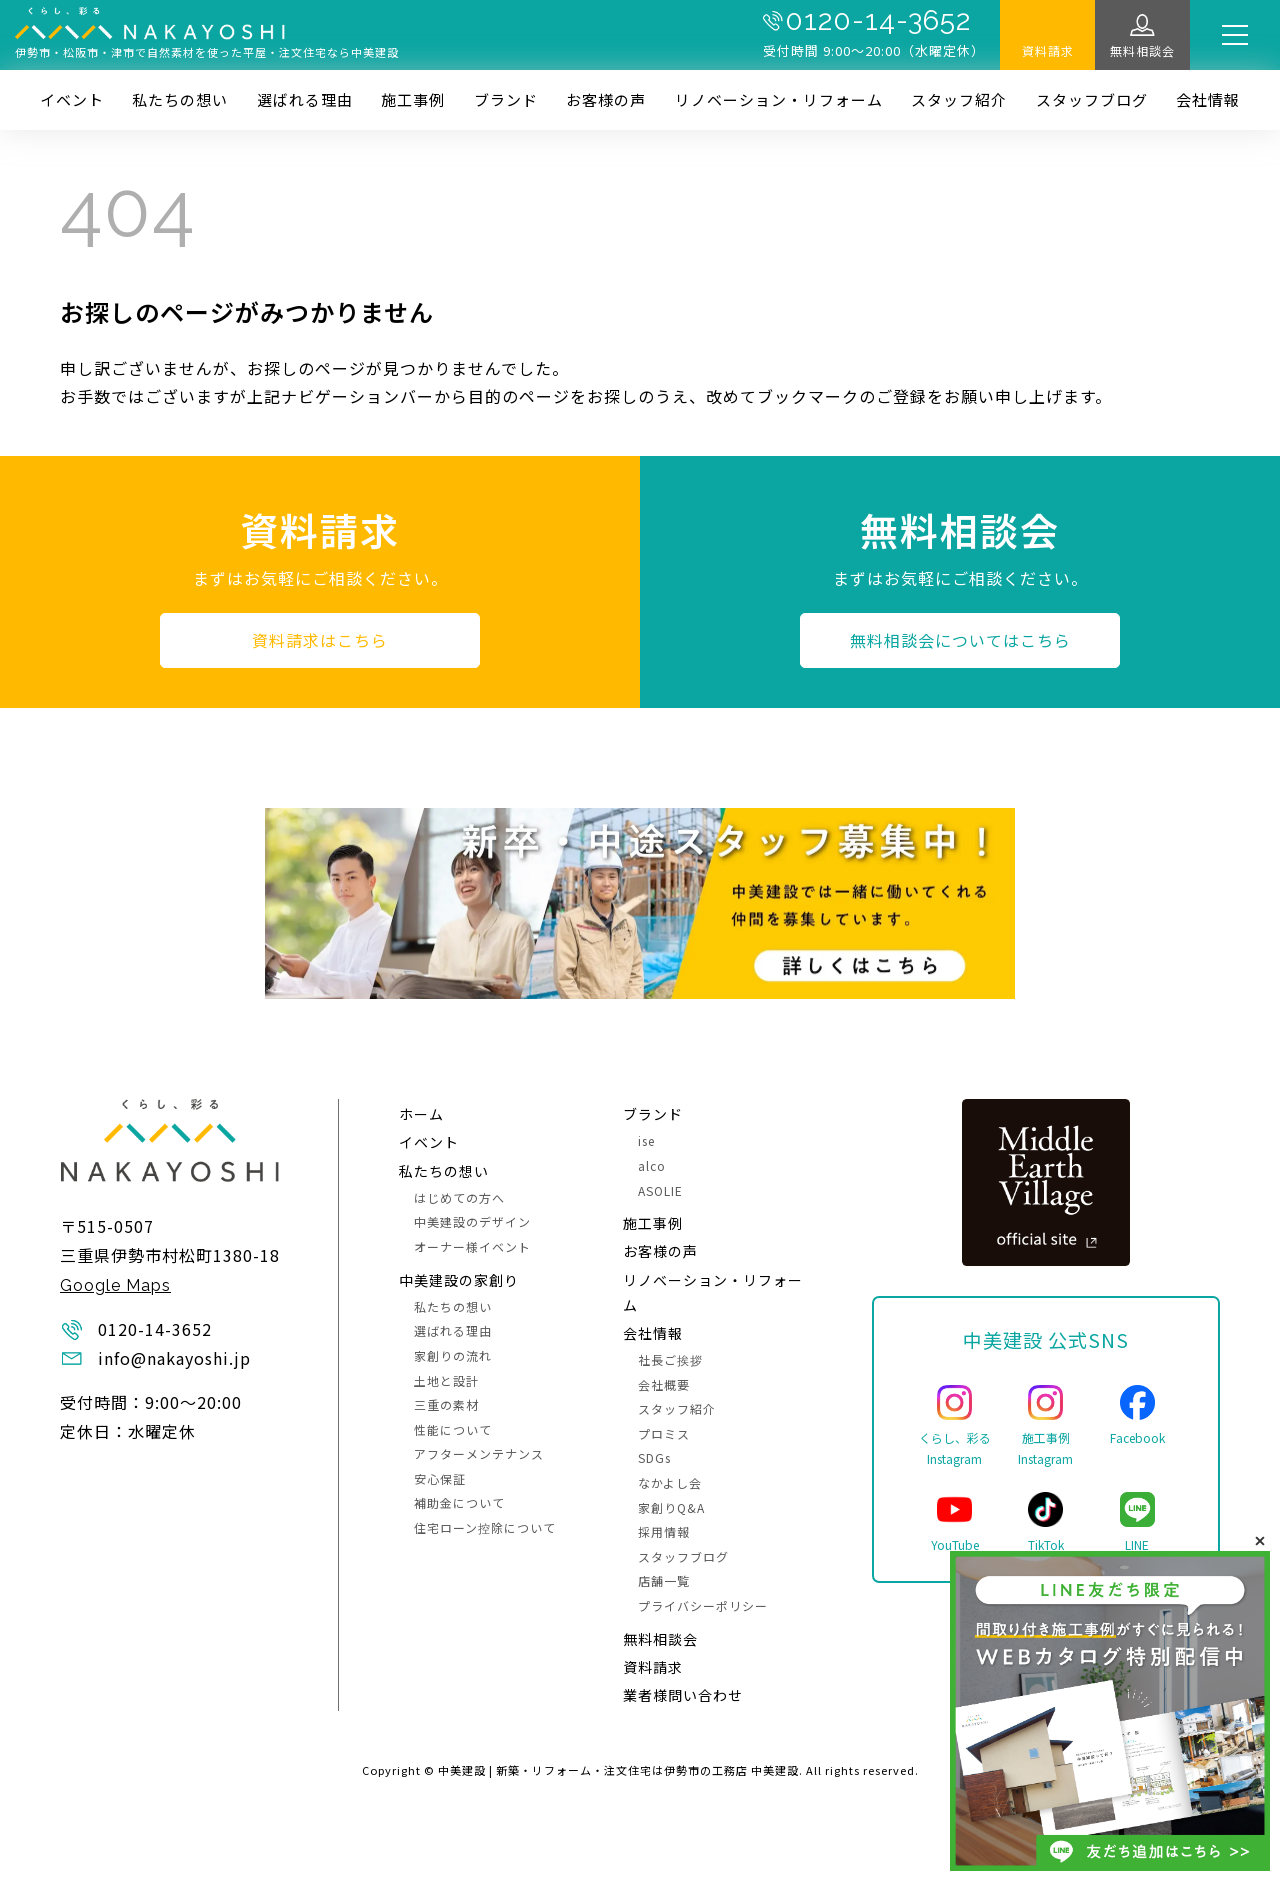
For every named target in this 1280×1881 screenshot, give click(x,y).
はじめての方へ (459, 1197)
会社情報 (1208, 99)
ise (646, 1140)
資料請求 (1048, 50)
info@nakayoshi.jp (174, 1358)
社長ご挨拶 (670, 1359)
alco (652, 1165)
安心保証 (440, 1478)
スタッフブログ (1092, 99)
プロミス (664, 1433)
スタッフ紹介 (959, 99)
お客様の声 (606, 99)
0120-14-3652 (878, 21)
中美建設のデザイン (472, 1221)
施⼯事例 (413, 99)
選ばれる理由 (305, 99)
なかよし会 (670, 1482)
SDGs (654, 1457)
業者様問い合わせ (683, 1695)
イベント (72, 99)
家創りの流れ (453, 1355)
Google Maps (115, 1285)
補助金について (459, 1502)
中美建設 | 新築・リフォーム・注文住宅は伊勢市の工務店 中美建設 (618, 1770)
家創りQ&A (671, 1507)
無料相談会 (1142, 50)
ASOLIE (660, 1190)
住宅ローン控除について (485, 1527)
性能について (453, 1429)
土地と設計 (446, 1380)
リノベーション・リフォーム (779, 99)
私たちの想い (180, 99)
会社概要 (664, 1384)
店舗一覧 (664, 1580)
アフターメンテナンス (479, 1453)
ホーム (421, 1114)
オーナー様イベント (472, 1246)
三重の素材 (446, 1404)
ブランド (506, 99)
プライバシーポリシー (703, 1605)
